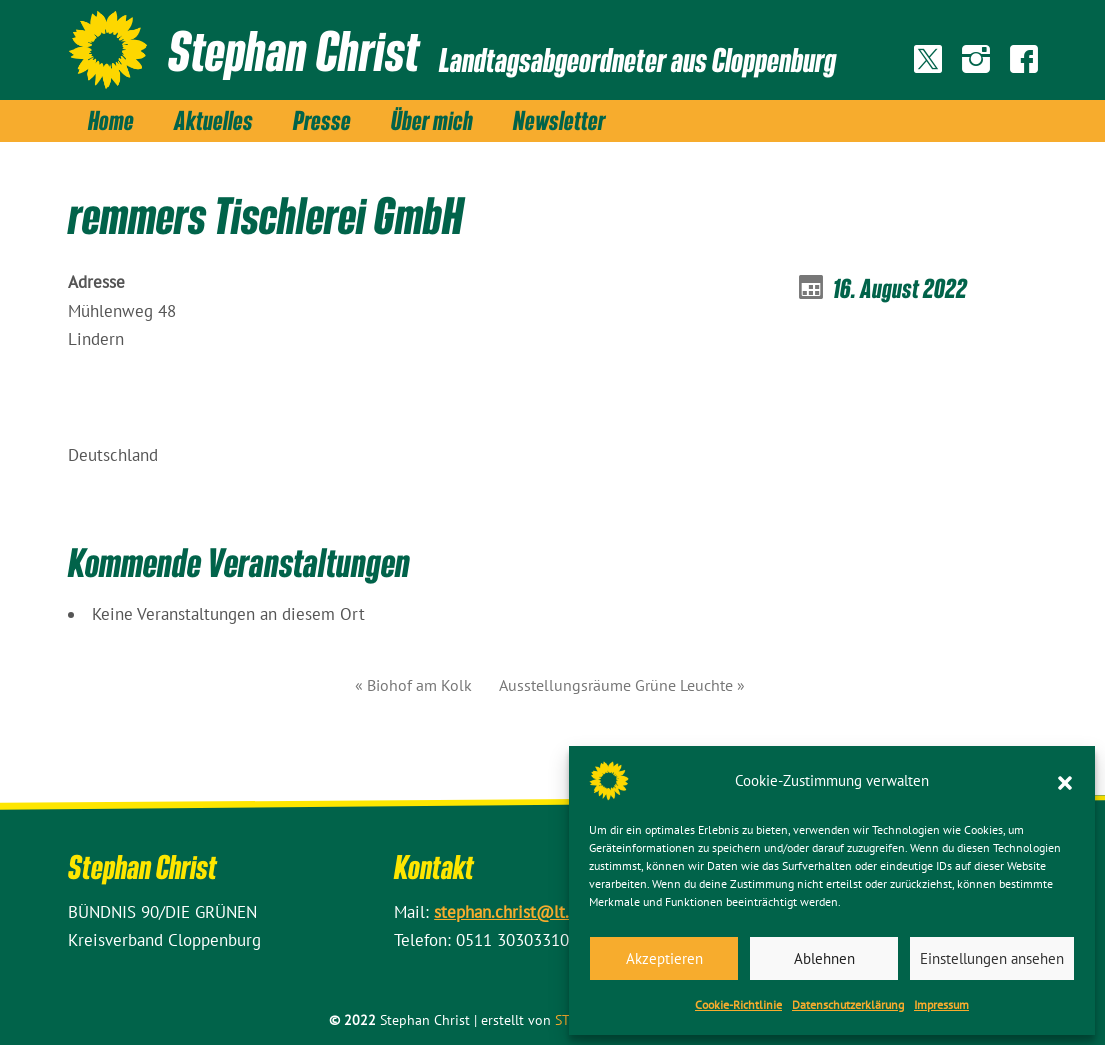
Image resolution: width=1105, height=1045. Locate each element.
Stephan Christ (293, 50)
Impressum (941, 1004)
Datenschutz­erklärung (848, 1004)
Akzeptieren (664, 958)
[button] (1065, 781)
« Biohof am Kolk (413, 685)
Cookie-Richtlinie (738, 1004)
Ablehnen (824, 958)
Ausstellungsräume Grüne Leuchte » (622, 685)
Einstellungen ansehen (992, 958)
